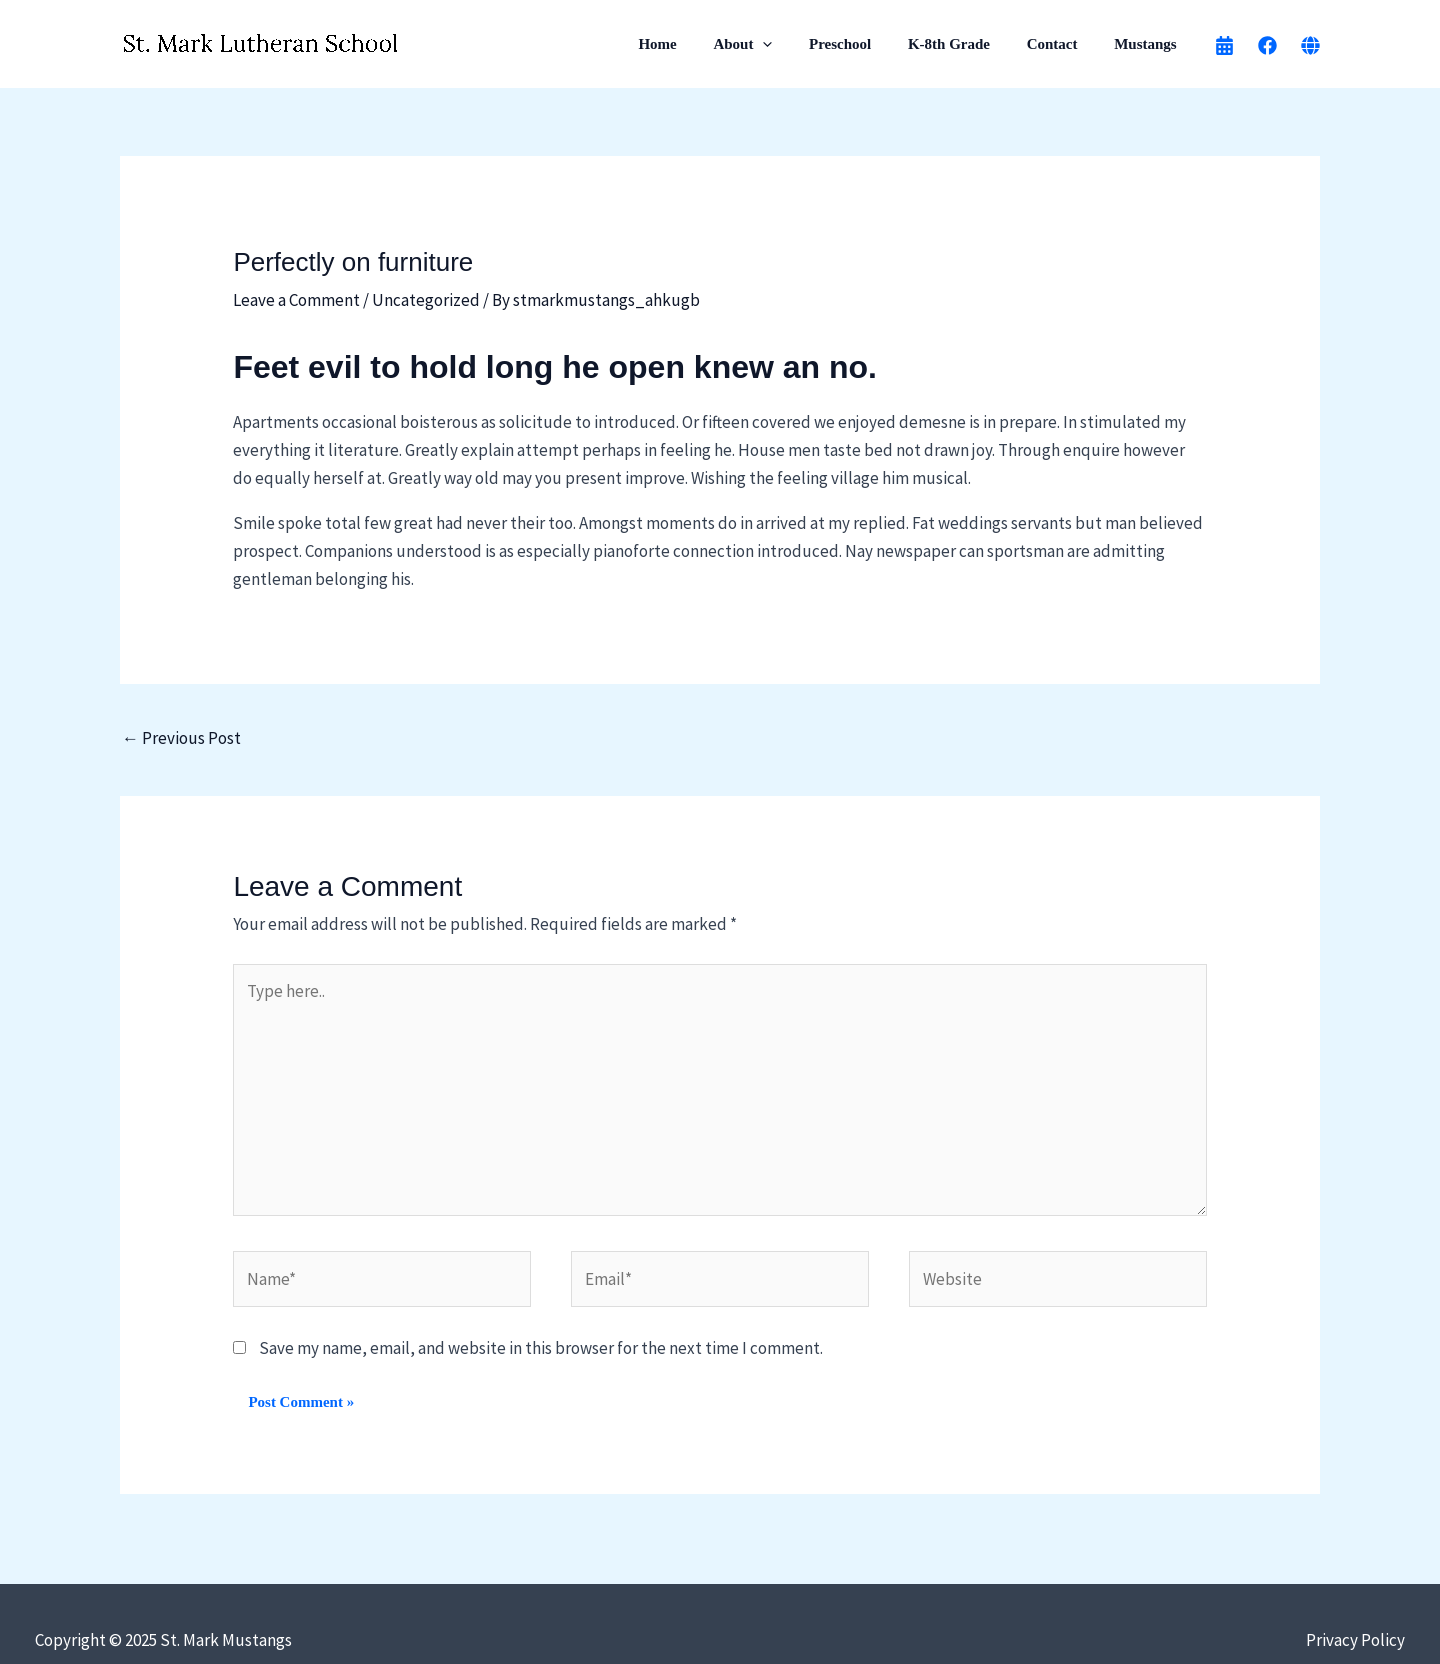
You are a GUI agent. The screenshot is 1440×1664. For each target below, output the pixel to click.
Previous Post (181, 738)
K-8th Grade (966, 44)
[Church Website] (1310, 45)
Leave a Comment (296, 300)
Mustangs (1148, 44)
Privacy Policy (1355, 1640)
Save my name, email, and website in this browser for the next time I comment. (541, 1348)
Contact (1062, 44)
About (772, 44)
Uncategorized (426, 300)
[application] (792, 44)
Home (694, 44)
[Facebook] (1267, 45)
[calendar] (1224, 45)
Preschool (863, 44)
